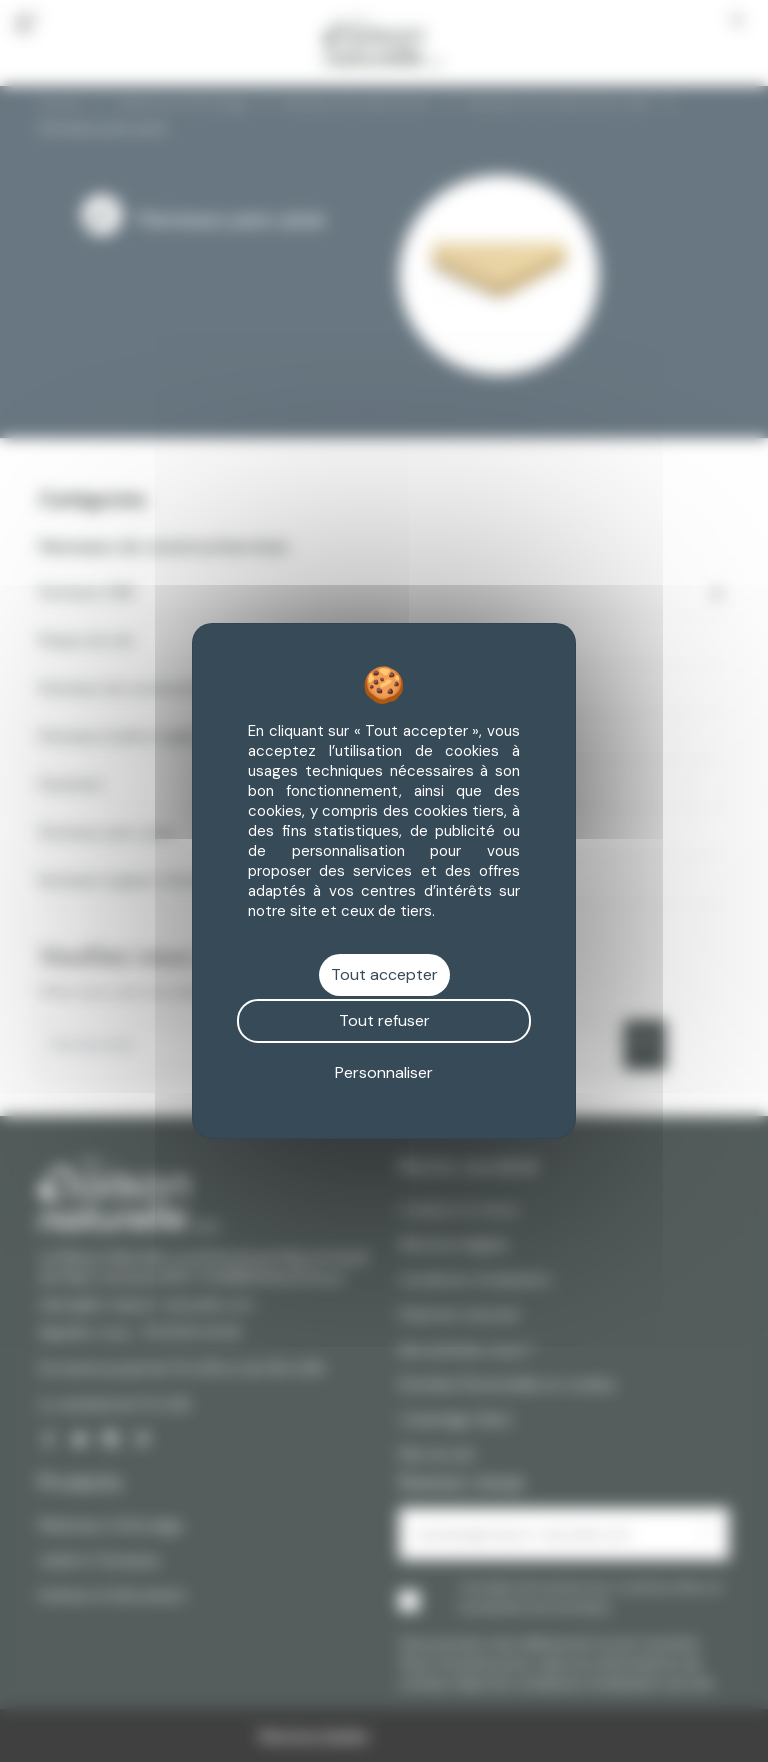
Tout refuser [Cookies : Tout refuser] (384, 1020)
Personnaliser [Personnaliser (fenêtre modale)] (384, 1072)
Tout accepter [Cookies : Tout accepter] (384, 974)
